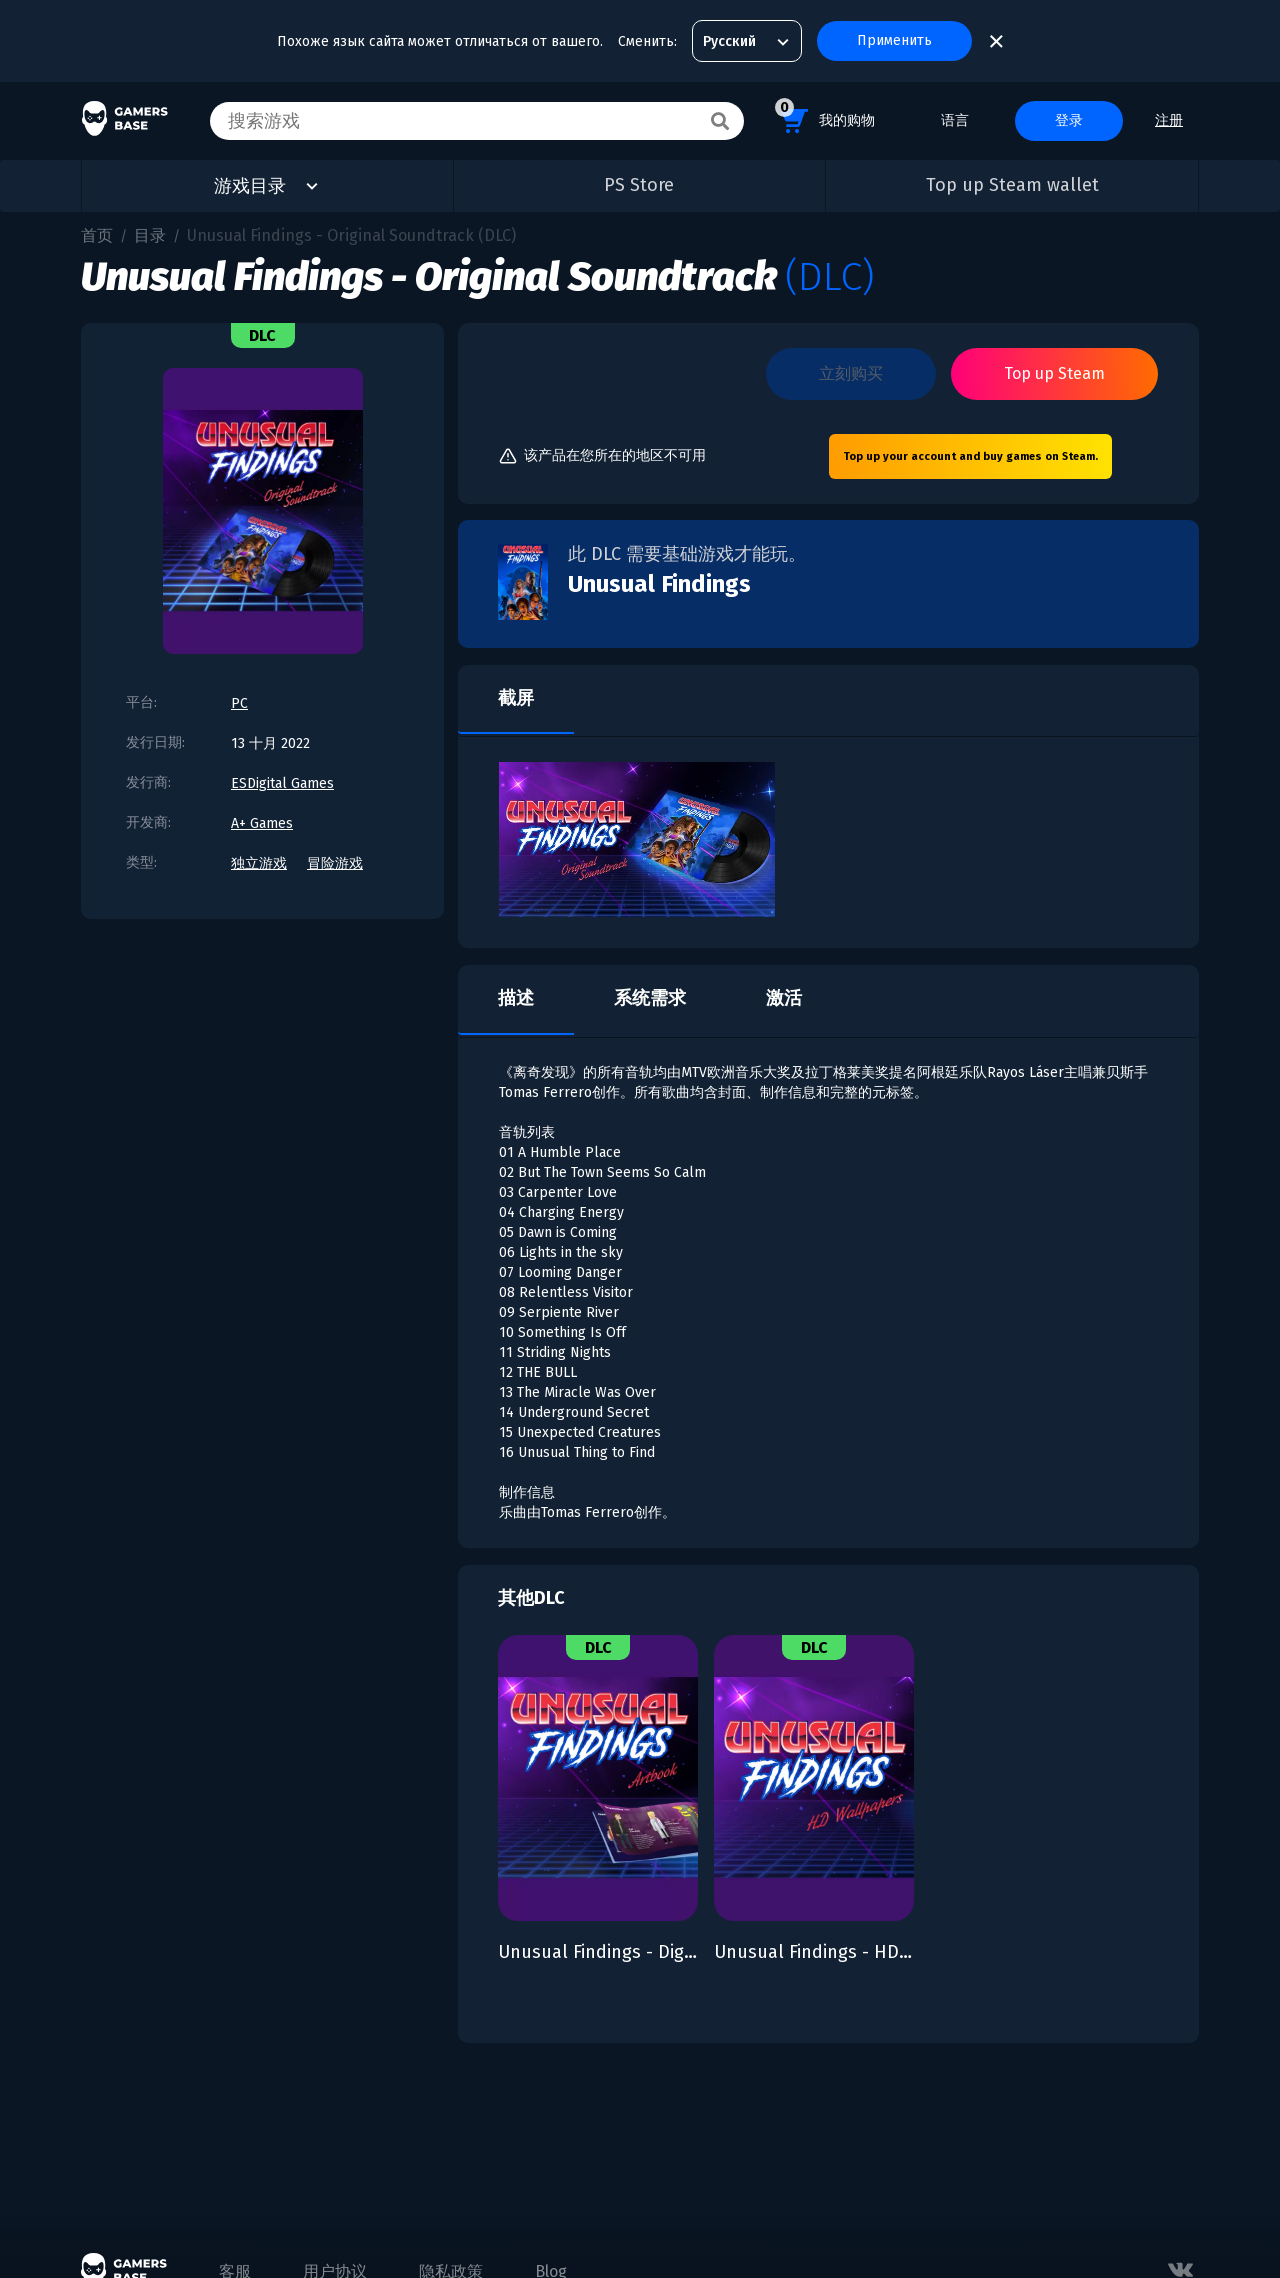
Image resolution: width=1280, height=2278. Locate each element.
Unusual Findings (659, 584)
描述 (516, 998)
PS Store (639, 185)
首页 (97, 235)
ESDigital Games (282, 783)
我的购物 (825, 117)
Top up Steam (1054, 373)
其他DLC (531, 1598)
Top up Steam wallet (1012, 185)
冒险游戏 (335, 863)
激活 (784, 998)
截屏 (516, 698)
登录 (1069, 120)
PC (239, 703)
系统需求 (650, 998)
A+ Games (262, 823)
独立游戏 (259, 863)
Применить (894, 40)
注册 (1169, 120)
